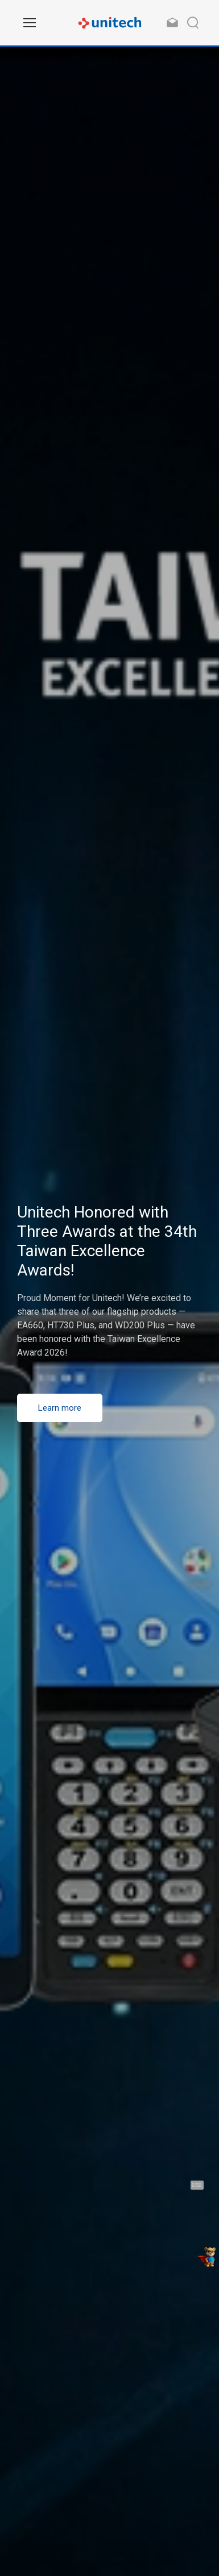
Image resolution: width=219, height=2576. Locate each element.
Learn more (59, 1408)
